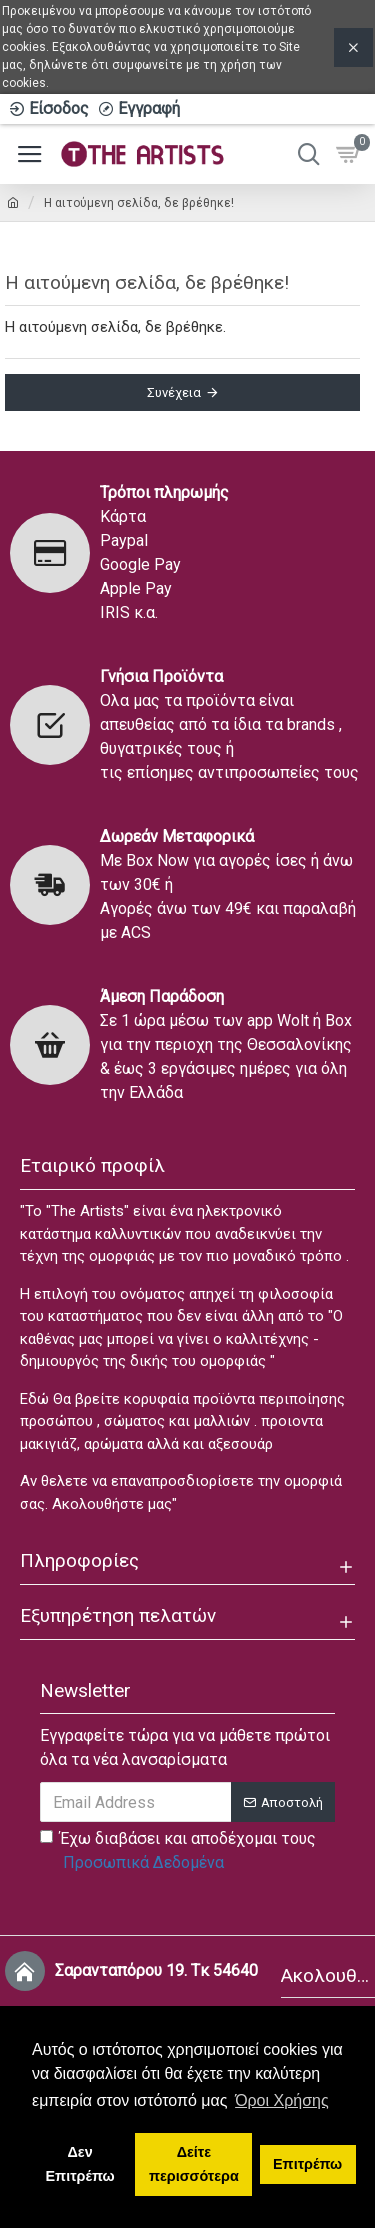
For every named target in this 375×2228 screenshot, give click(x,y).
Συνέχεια (174, 392)
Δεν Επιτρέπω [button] (80, 2164)
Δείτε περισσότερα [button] (194, 2164)
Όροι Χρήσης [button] (282, 2100)
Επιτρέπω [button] (307, 2164)
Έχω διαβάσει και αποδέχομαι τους (178, 1852)
